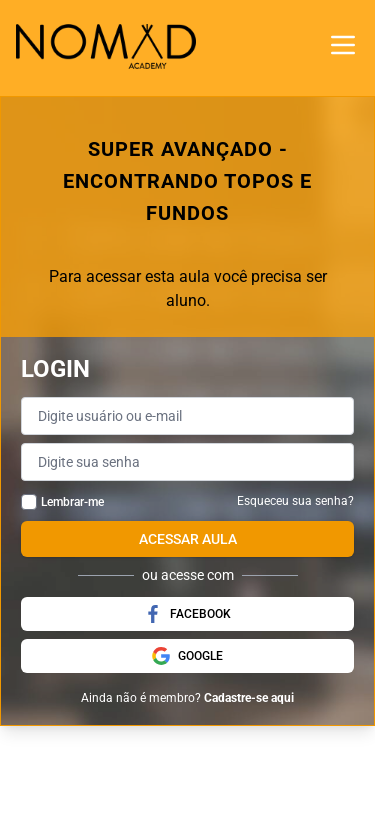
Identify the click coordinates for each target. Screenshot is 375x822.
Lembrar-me (72, 502)
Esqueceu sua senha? (295, 501)
